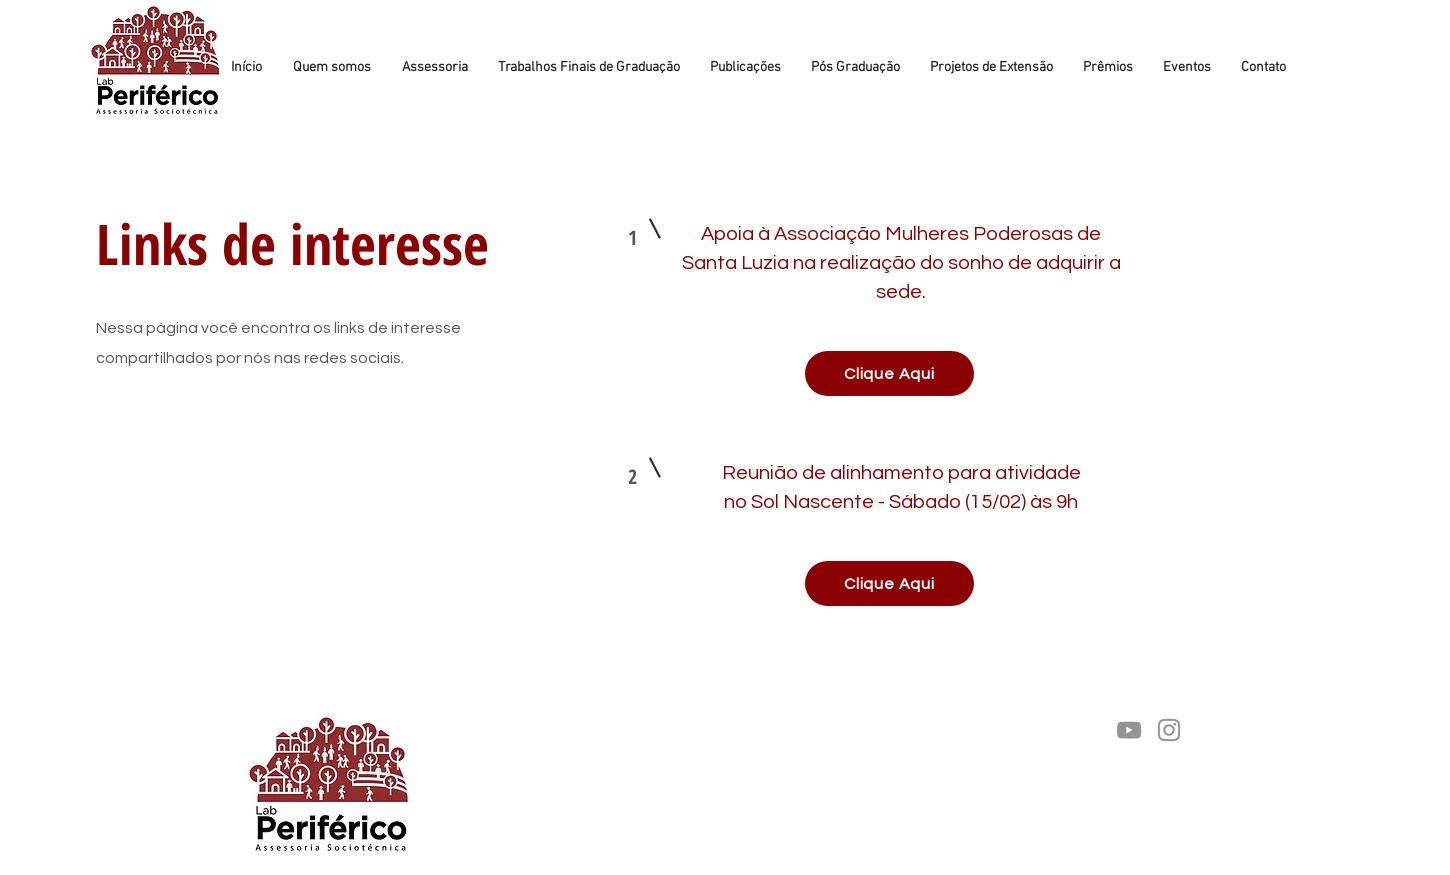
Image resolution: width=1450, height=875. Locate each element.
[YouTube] (1129, 730)
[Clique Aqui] (889, 373)
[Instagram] (1169, 730)
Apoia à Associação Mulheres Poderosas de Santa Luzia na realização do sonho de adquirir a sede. (900, 263)
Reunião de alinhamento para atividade (900, 473)
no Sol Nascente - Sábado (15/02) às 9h (901, 502)
